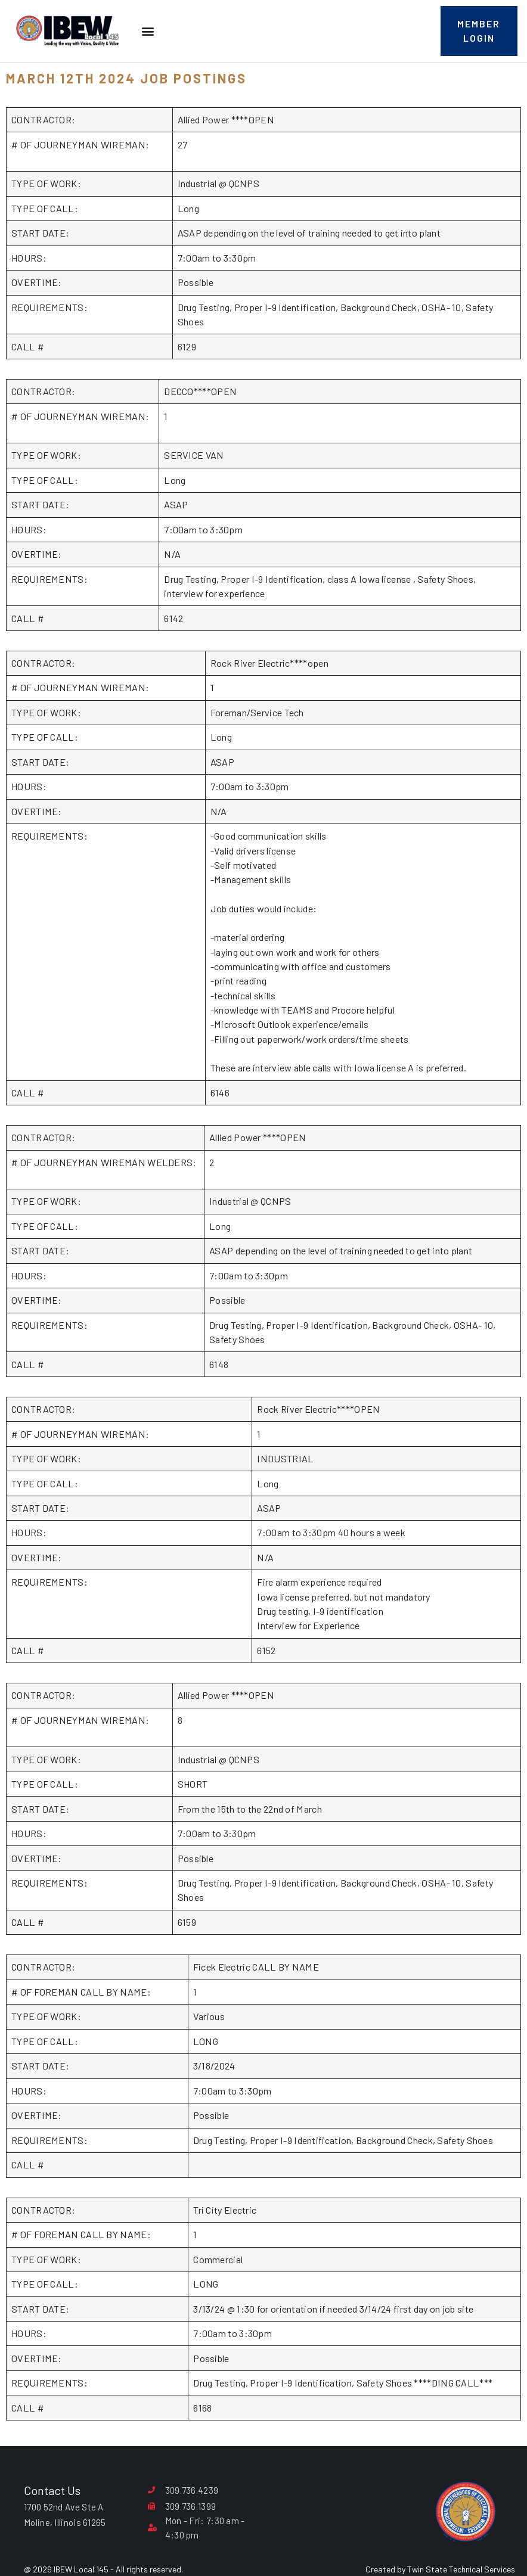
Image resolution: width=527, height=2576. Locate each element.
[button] (147, 31)
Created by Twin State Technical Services (440, 2569)
